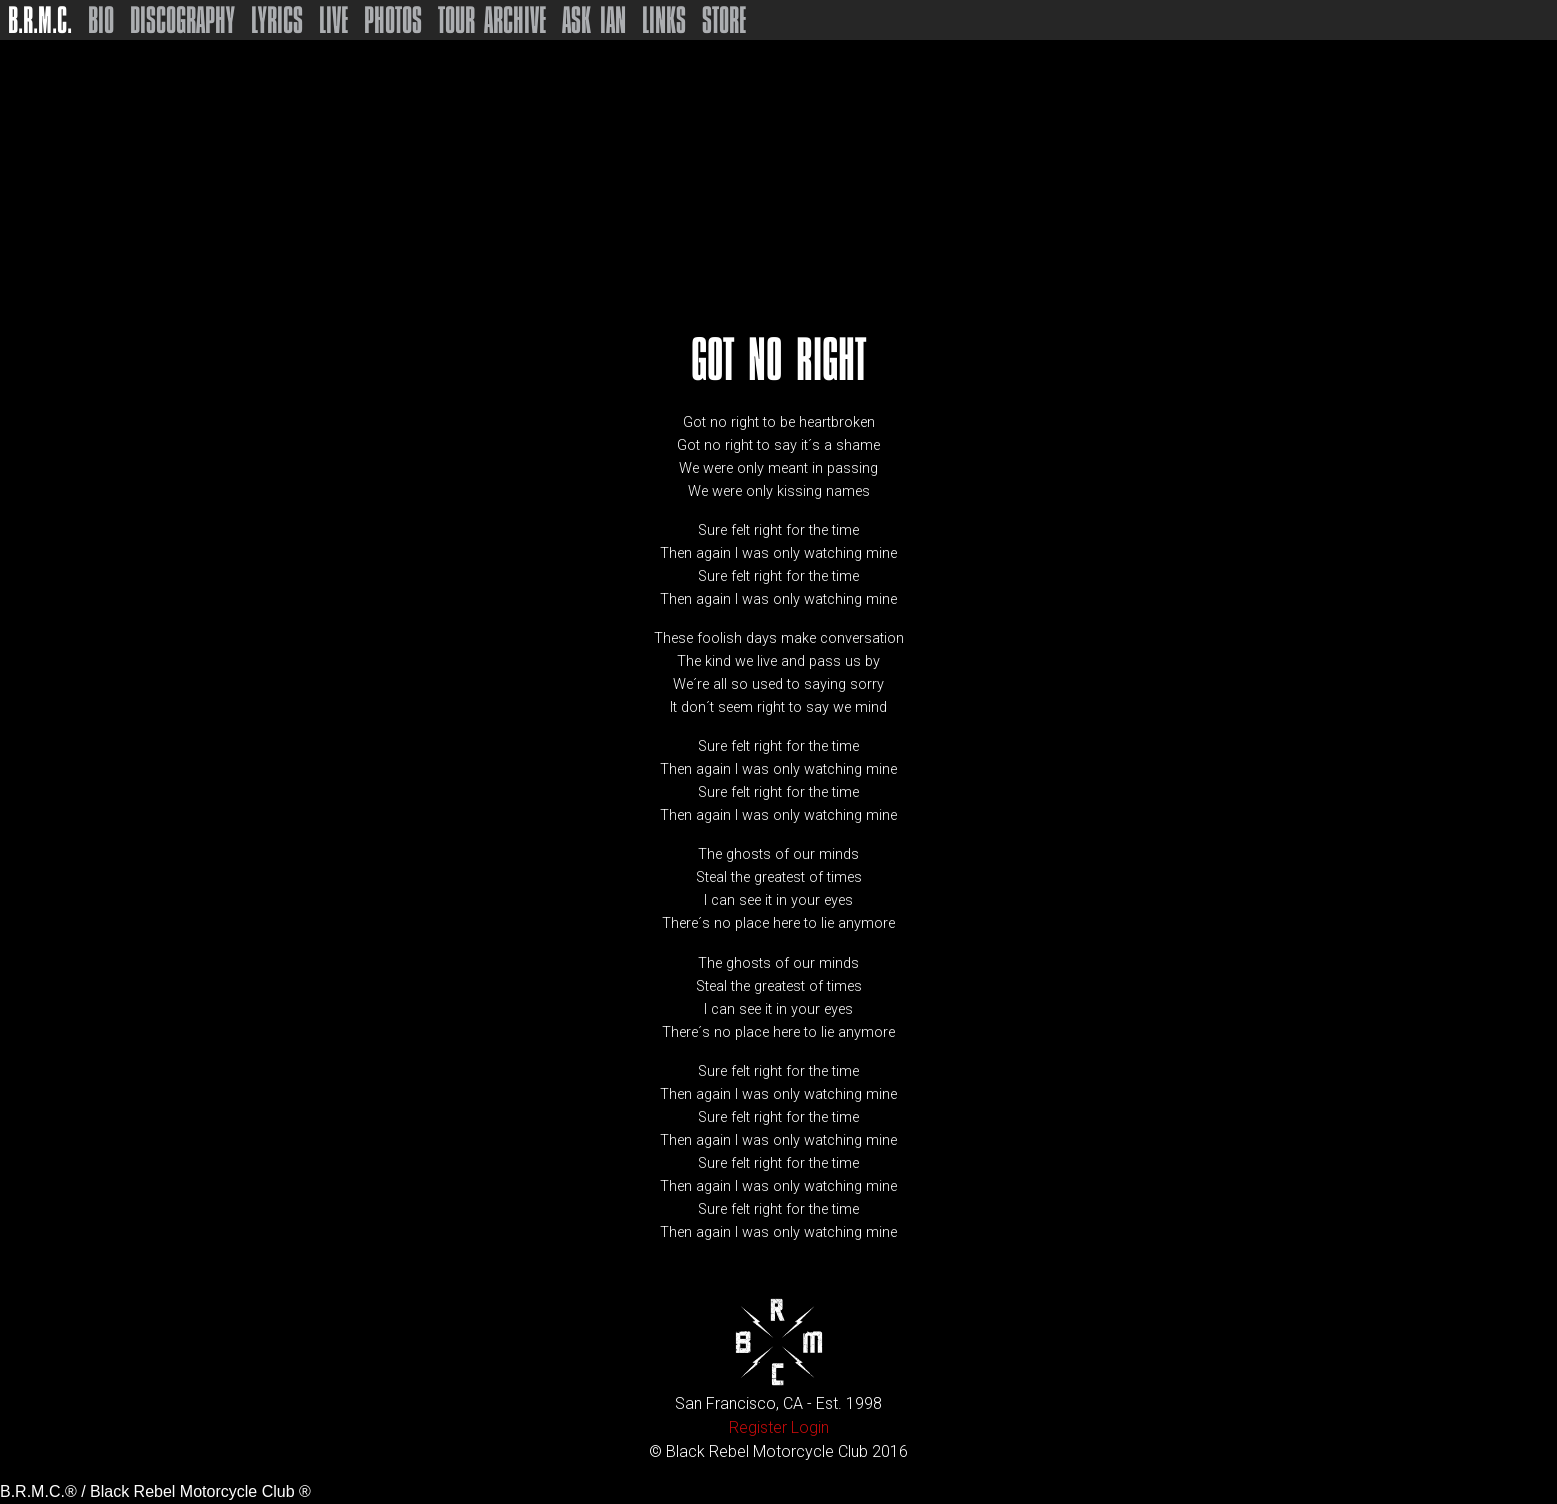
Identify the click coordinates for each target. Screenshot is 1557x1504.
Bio (101, 20)
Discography (182, 20)
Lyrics (277, 20)
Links (664, 20)
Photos (393, 20)
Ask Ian (594, 20)
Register (758, 1427)
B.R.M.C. (40, 20)
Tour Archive (492, 20)
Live (333, 20)
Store (724, 20)
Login (810, 1427)
